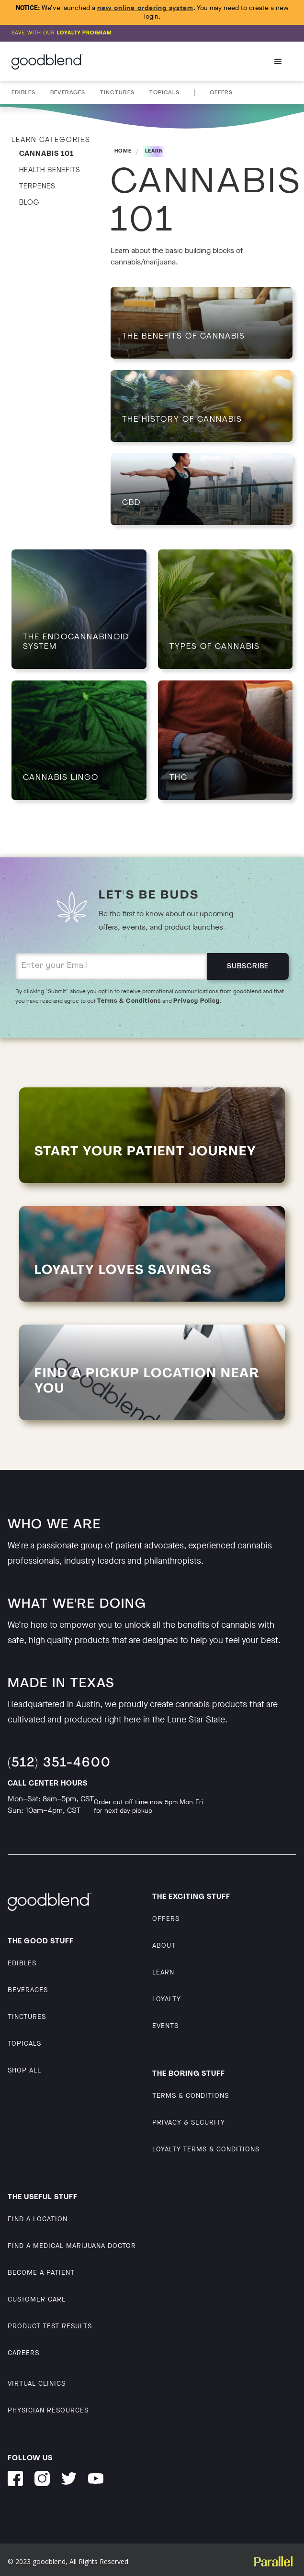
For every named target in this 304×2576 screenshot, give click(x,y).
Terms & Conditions (129, 1001)
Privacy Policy (196, 1001)
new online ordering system (145, 7)
